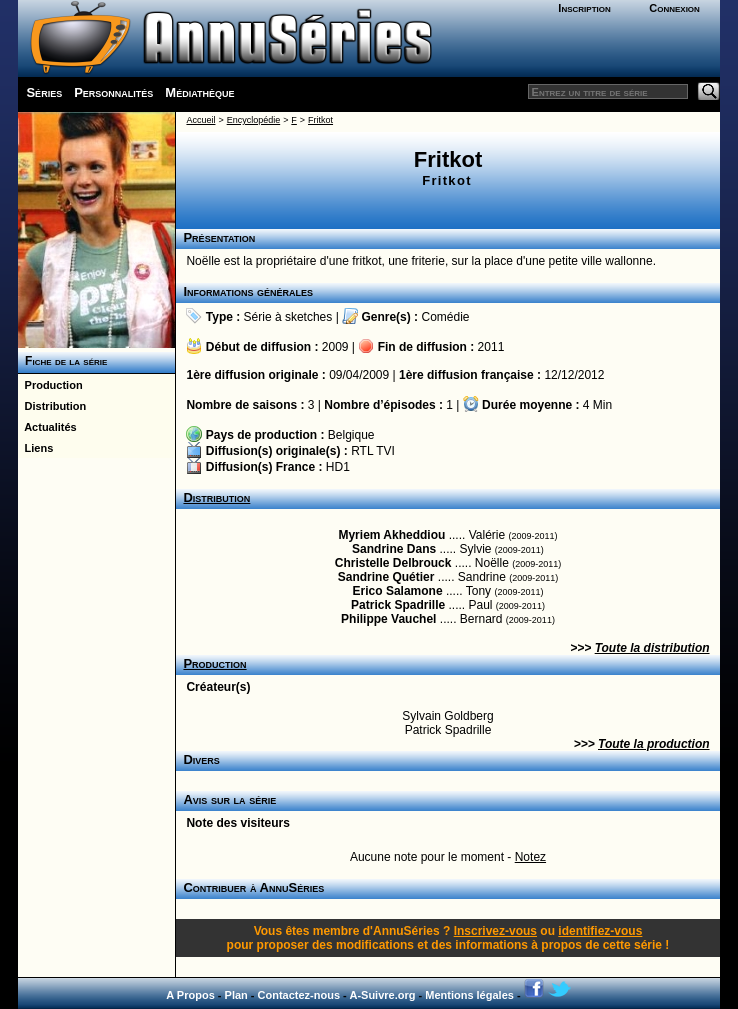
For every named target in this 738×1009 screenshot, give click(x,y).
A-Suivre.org (382, 995)
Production (50, 385)
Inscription (584, 8)
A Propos (190, 995)
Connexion (674, 8)
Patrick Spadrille (398, 605)
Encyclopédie (254, 120)
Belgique (351, 435)
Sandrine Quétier (386, 577)
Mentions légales (469, 995)
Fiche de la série (62, 361)
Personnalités (113, 92)
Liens (35, 448)
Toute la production (654, 744)
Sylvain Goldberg (447, 716)
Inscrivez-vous (495, 931)
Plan (236, 995)
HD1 (338, 467)
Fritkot (320, 120)
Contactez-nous (299, 995)
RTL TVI (373, 451)
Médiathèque (199, 92)
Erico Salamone (398, 591)
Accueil (200, 120)
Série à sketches (288, 317)
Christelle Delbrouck (393, 563)
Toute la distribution (652, 648)
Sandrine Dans (394, 549)
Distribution (52, 406)
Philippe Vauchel (388, 619)
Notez (530, 857)
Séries (44, 92)
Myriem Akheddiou (391, 535)
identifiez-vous (600, 931)
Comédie (445, 317)
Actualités (47, 427)
